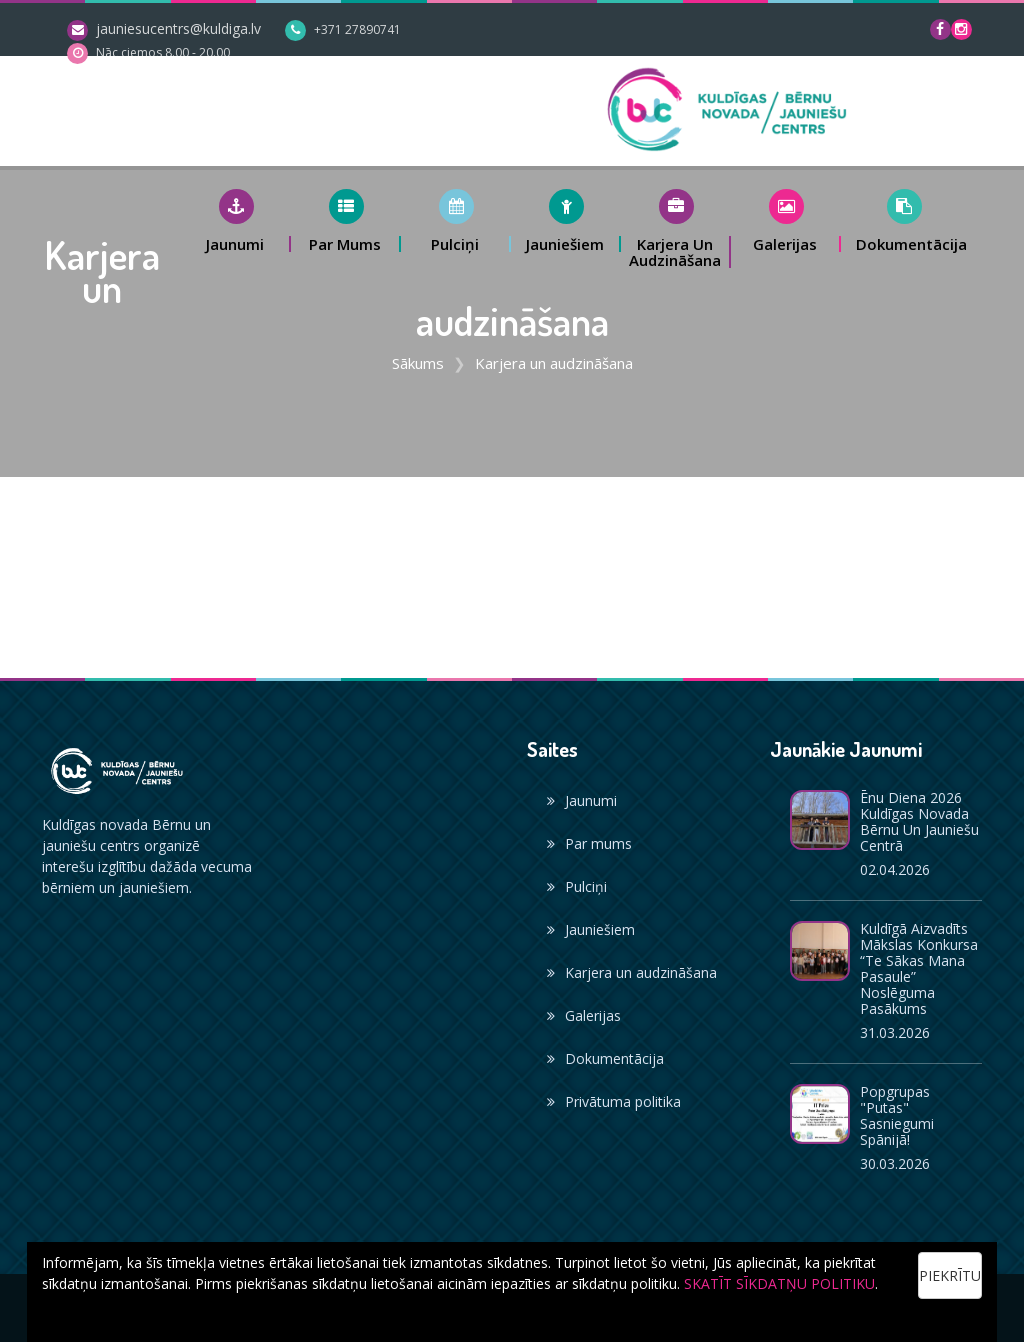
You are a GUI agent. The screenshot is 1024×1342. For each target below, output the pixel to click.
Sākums (418, 363)
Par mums (589, 843)
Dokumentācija (605, 1058)
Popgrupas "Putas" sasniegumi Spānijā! (897, 1115)
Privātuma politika (614, 1101)
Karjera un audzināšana (632, 972)
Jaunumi (582, 800)
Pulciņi (577, 886)
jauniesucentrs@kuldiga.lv (178, 28)
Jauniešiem (591, 929)
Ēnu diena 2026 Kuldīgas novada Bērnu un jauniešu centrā (919, 821)
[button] (236, 220)
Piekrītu (950, 1275)
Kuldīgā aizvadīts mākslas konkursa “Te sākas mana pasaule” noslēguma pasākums (919, 968)
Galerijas (584, 1015)
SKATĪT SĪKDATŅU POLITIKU (779, 1283)
